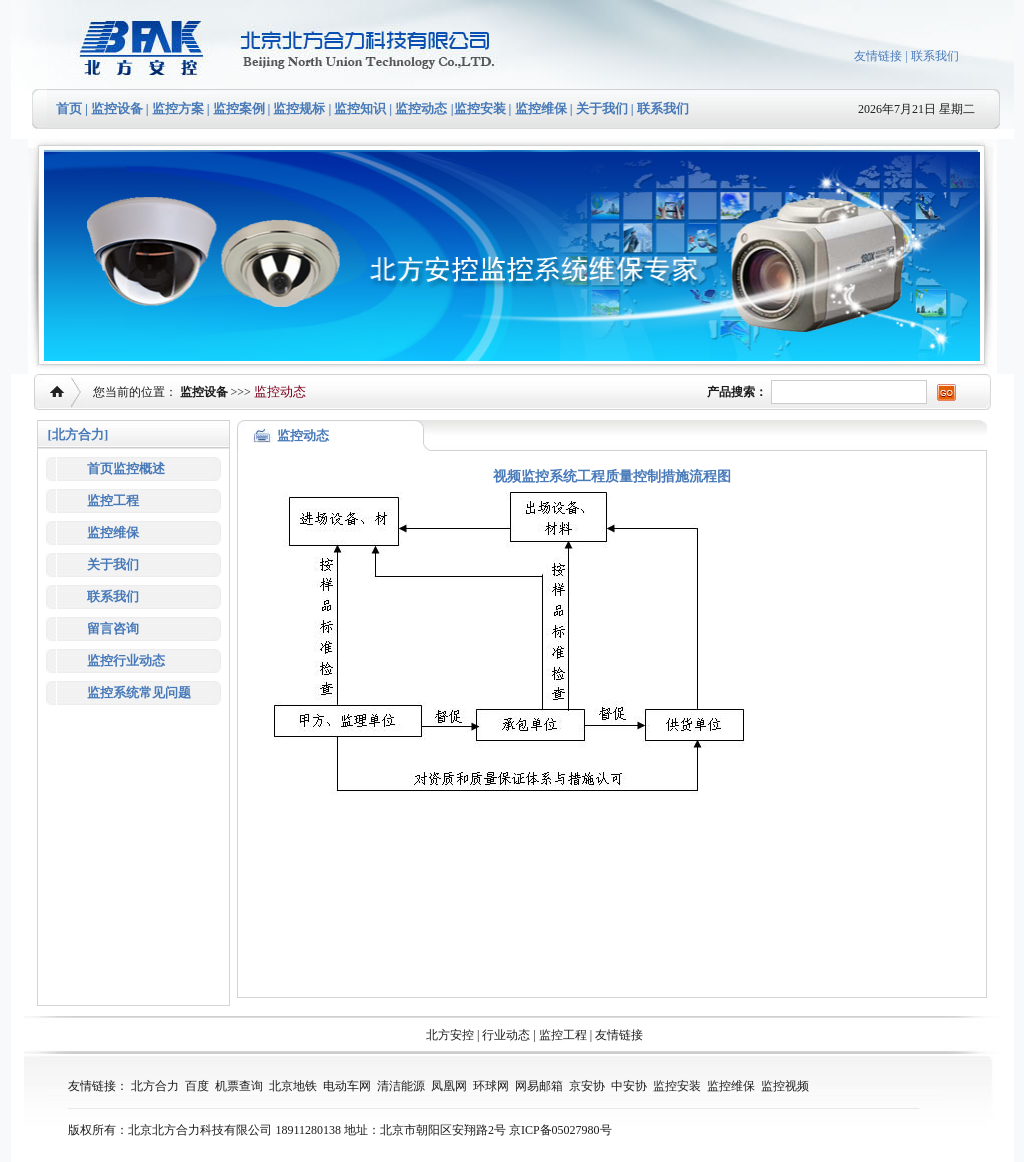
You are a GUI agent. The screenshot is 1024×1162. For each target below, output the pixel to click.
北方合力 (155, 1086)
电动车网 (347, 1086)
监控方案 (178, 108)
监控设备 (117, 108)
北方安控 (450, 1035)
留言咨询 (113, 628)
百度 (197, 1086)
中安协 (629, 1086)
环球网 (491, 1086)
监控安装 (480, 108)
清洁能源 (401, 1086)
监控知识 (360, 108)
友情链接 (878, 56)
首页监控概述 (126, 468)
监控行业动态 (126, 660)
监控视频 (785, 1086)
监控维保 (541, 108)
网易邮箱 (539, 1086)
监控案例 (239, 108)
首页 (69, 108)
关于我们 (600, 108)
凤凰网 (449, 1086)
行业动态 (506, 1035)
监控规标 (299, 108)
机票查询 (239, 1086)
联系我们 (935, 56)
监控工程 (113, 500)
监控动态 (421, 108)
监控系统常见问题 (139, 692)
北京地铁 (293, 1086)
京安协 (587, 1086)
